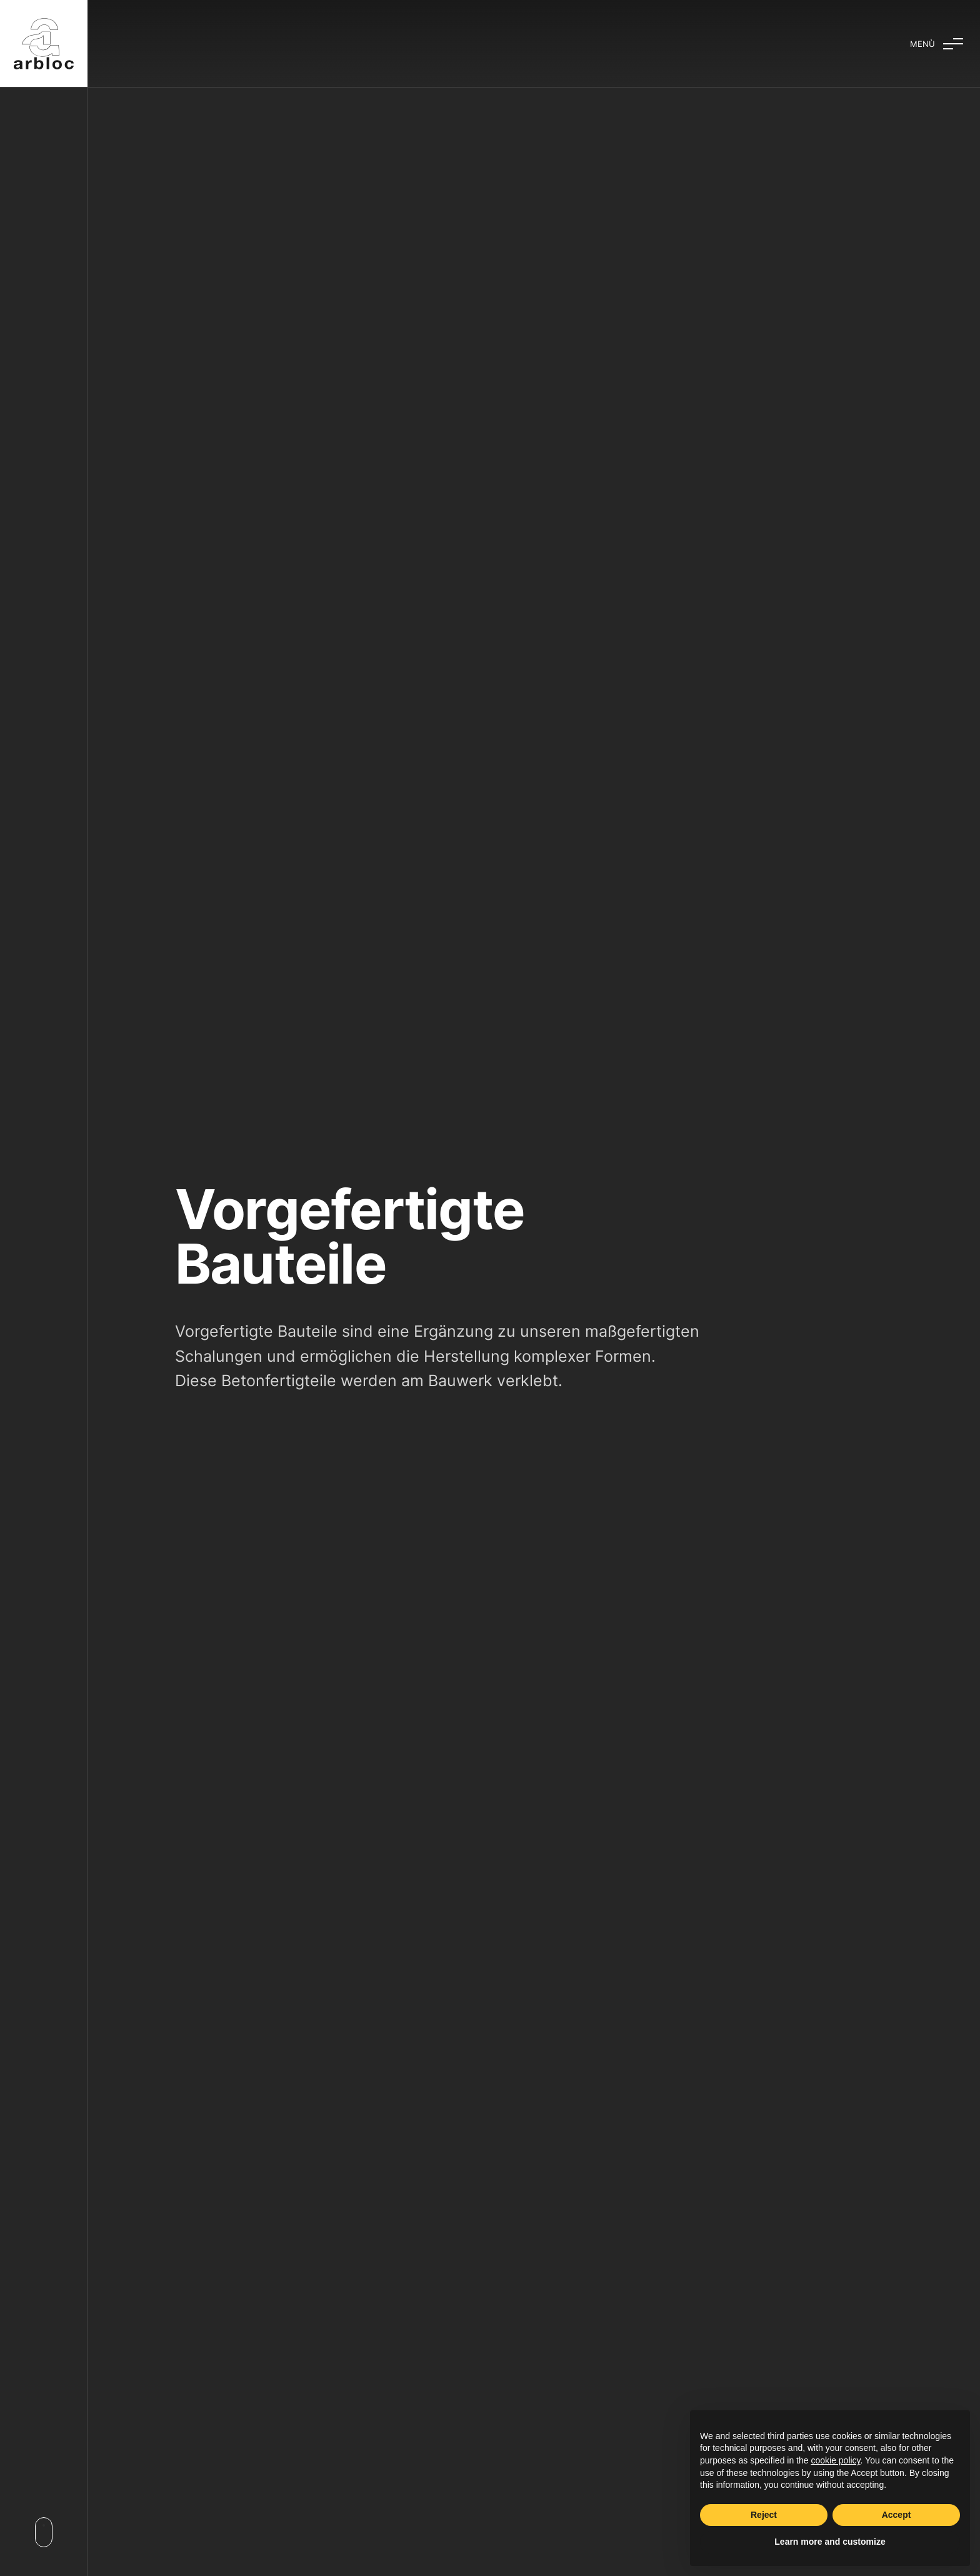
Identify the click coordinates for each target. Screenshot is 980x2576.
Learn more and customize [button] (829, 2542)
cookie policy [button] (835, 2460)
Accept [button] (896, 2515)
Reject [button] (764, 2515)
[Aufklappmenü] (936, 44)
